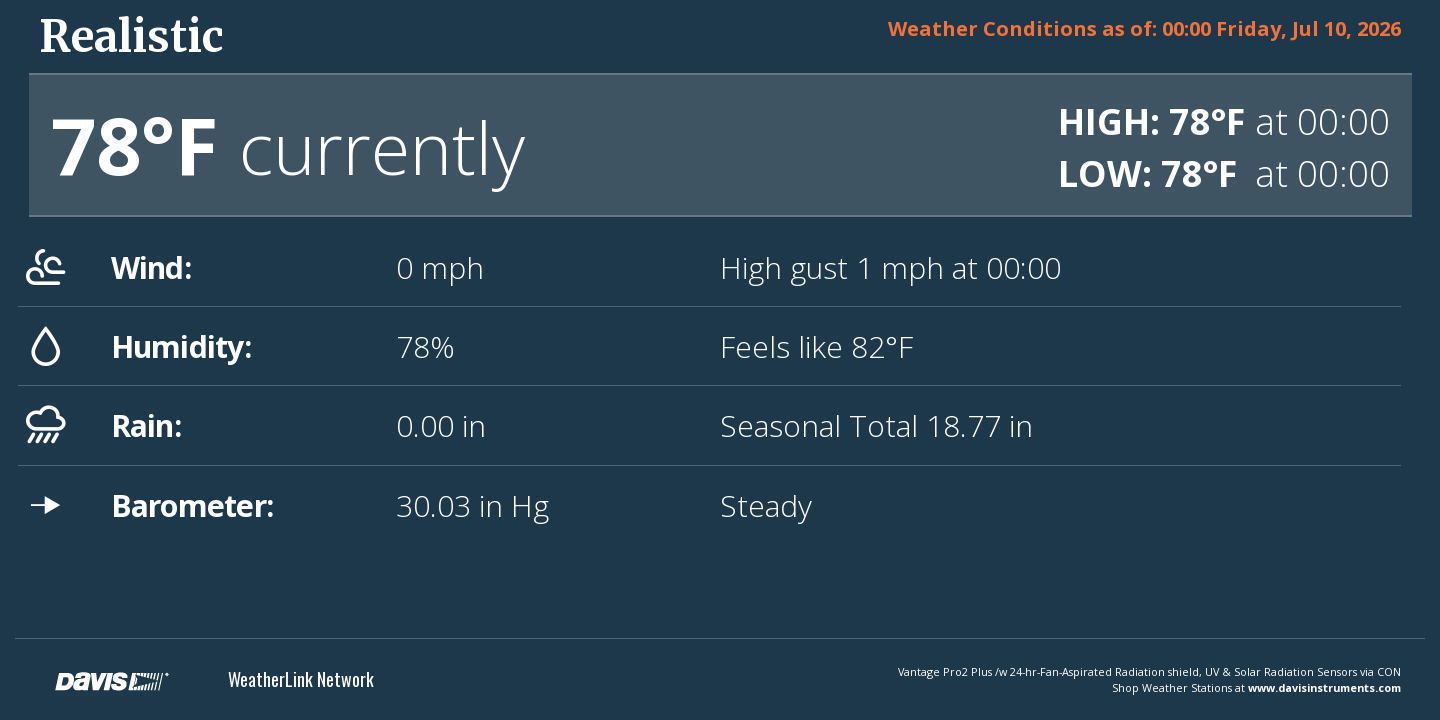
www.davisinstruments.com (1324, 687)
